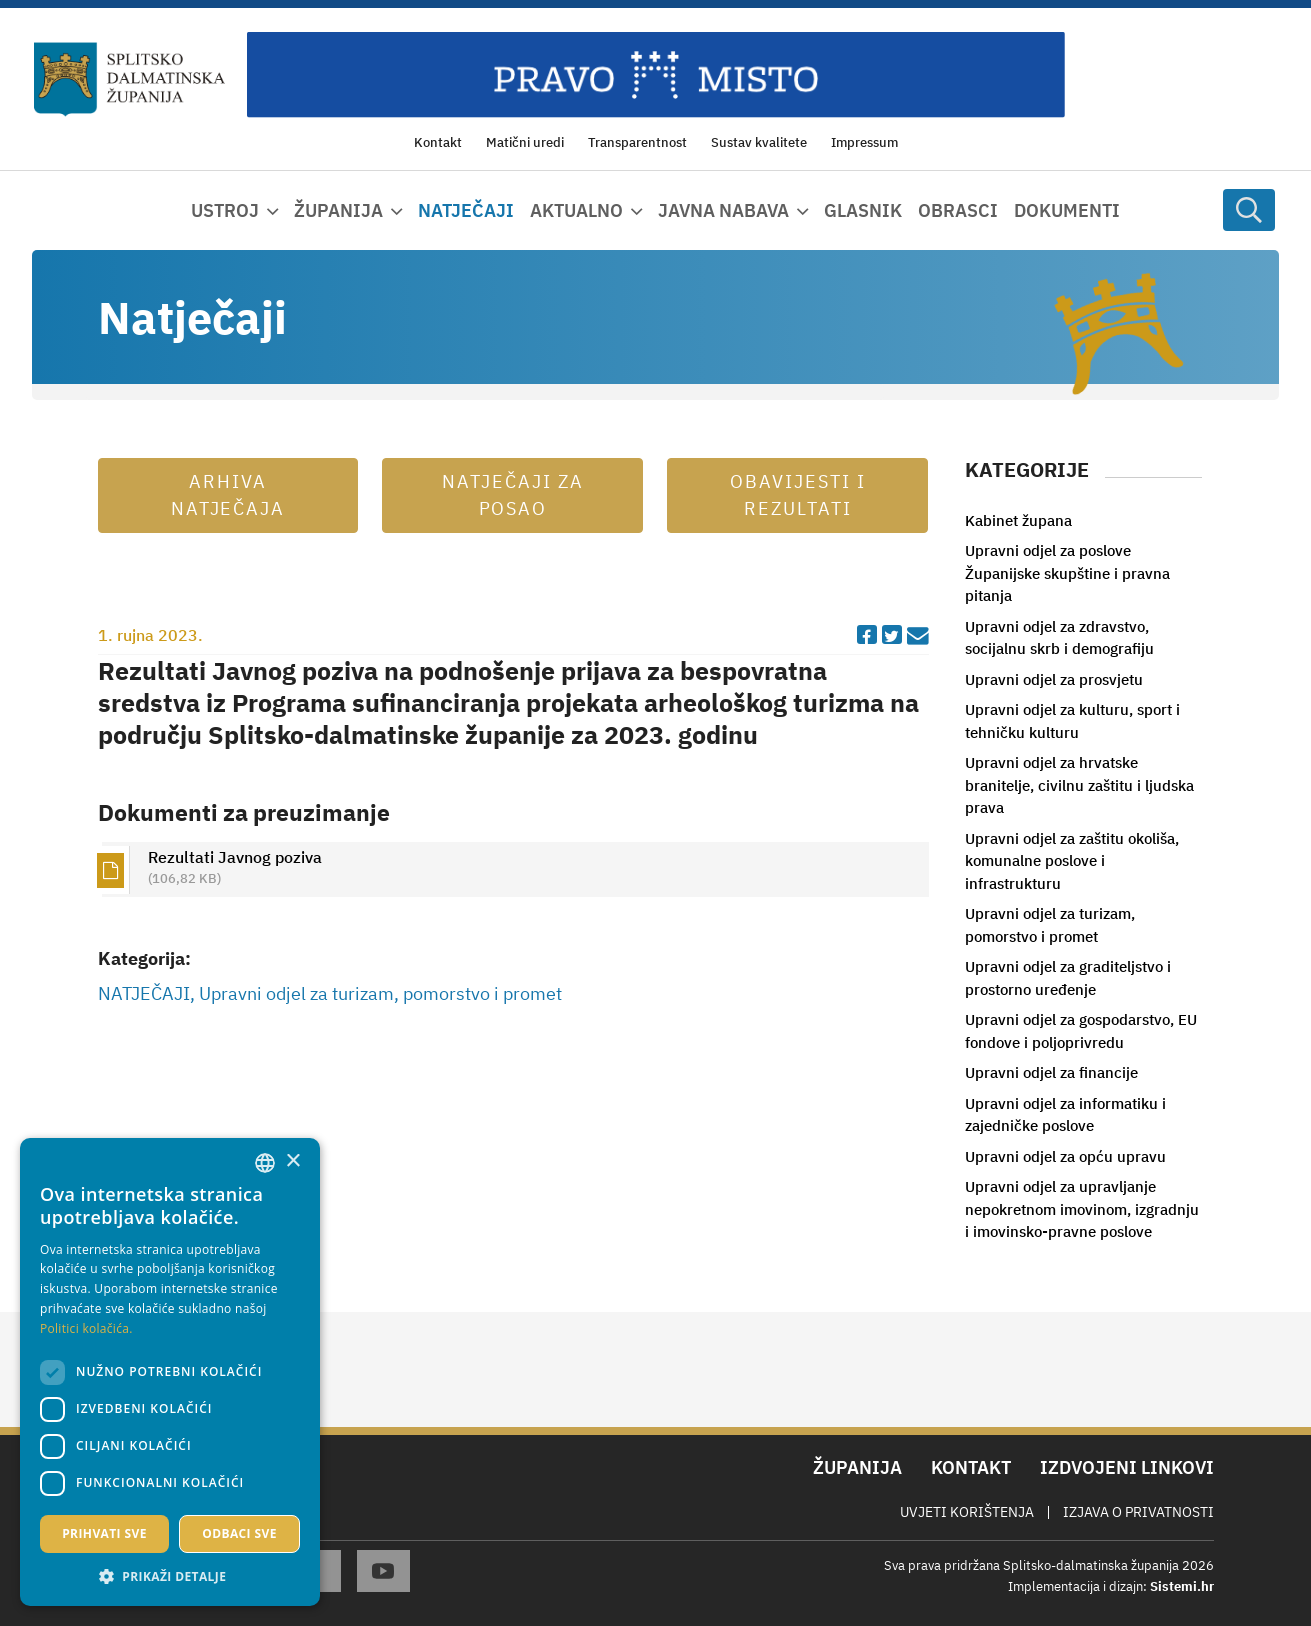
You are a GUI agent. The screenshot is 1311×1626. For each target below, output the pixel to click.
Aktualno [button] (576, 210)
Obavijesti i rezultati (798, 495)
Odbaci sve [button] (239, 1533)
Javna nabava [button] (723, 210)
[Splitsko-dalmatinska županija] (129, 80)
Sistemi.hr (1182, 1586)
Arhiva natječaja (228, 495)
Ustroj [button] (225, 210)
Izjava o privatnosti (1138, 1512)
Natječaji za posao (513, 495)
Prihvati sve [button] (104, 1533)
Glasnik (863, 210)
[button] (170, 1576)
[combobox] (265, 1163)
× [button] (292, 1161)
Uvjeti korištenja (967, 1512)
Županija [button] (338, 210)
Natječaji (466, 210)
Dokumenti (1067, 210)
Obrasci (958, 210)
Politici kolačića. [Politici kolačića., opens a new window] (86, 1328)
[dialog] (170, 1372)
